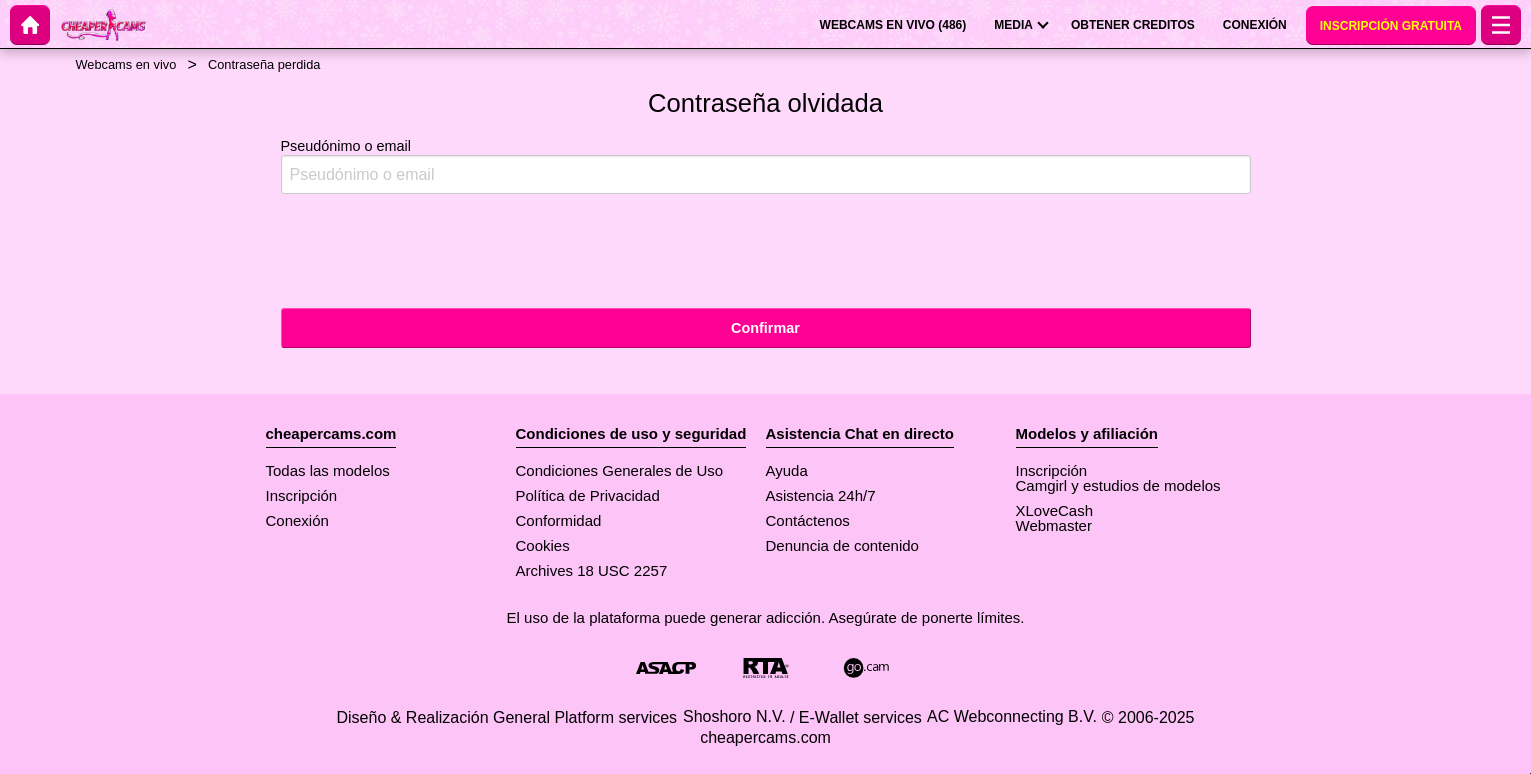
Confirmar (765, 328)
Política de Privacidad (588, 495)
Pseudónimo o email (766, 166)
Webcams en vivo (126, 64)
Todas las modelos (328, 470)
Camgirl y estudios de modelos (1118, 485)
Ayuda (787, 470)
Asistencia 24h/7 (821, 495)
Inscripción (302, 495)
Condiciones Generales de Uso (620, 470)
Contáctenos (808, 520)
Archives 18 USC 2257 (592, 570)
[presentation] (433, 249)
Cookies (543, 545)
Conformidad (559, 520)
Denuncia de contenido (842, 545)
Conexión (297, 520)
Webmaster (1054, 525)
